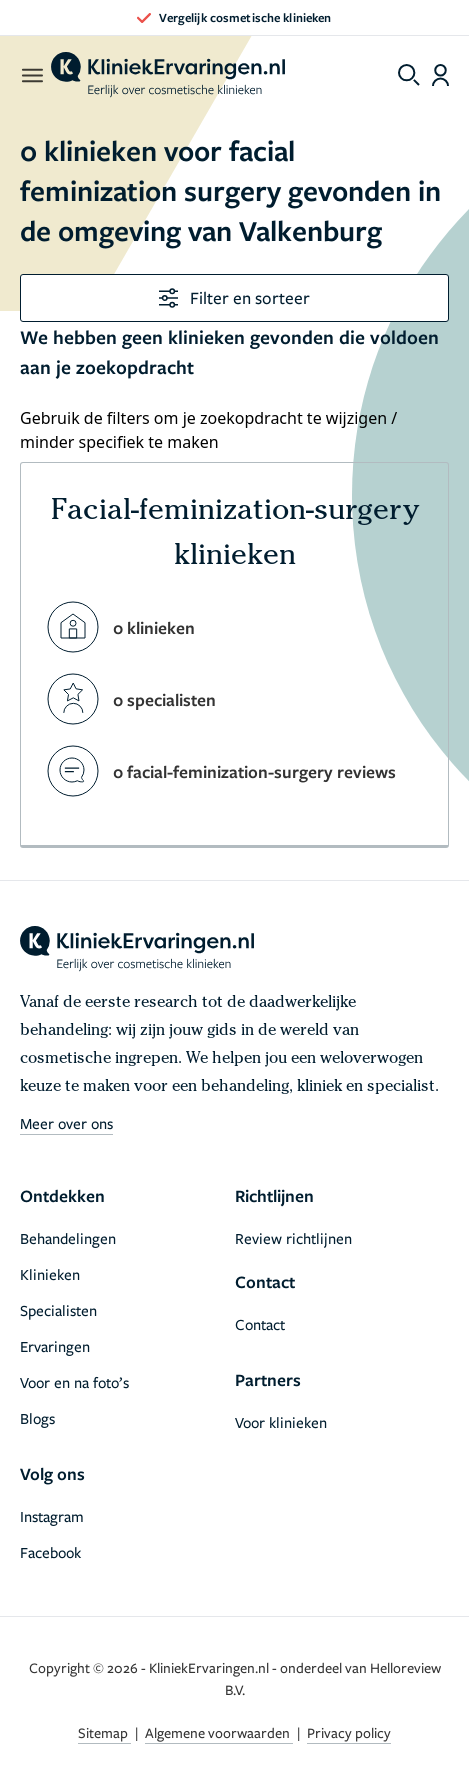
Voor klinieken (281, 1422)
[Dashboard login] (440, 75)
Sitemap (104, 1732)
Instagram (52, 1516)
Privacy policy (349, 1732)
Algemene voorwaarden (219, 1732)
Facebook (50, 1552)
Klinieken (50, 1274)
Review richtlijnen (293, 1238)
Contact (260, 1324)
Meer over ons (66, 1123)
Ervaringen (55, 1346)
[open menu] (31, 75)
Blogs (37, 1418)
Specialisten (58, 1310)
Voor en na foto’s (74, 1382)
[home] (168, 75)
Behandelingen (68, 1238)
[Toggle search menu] (409, 75)
